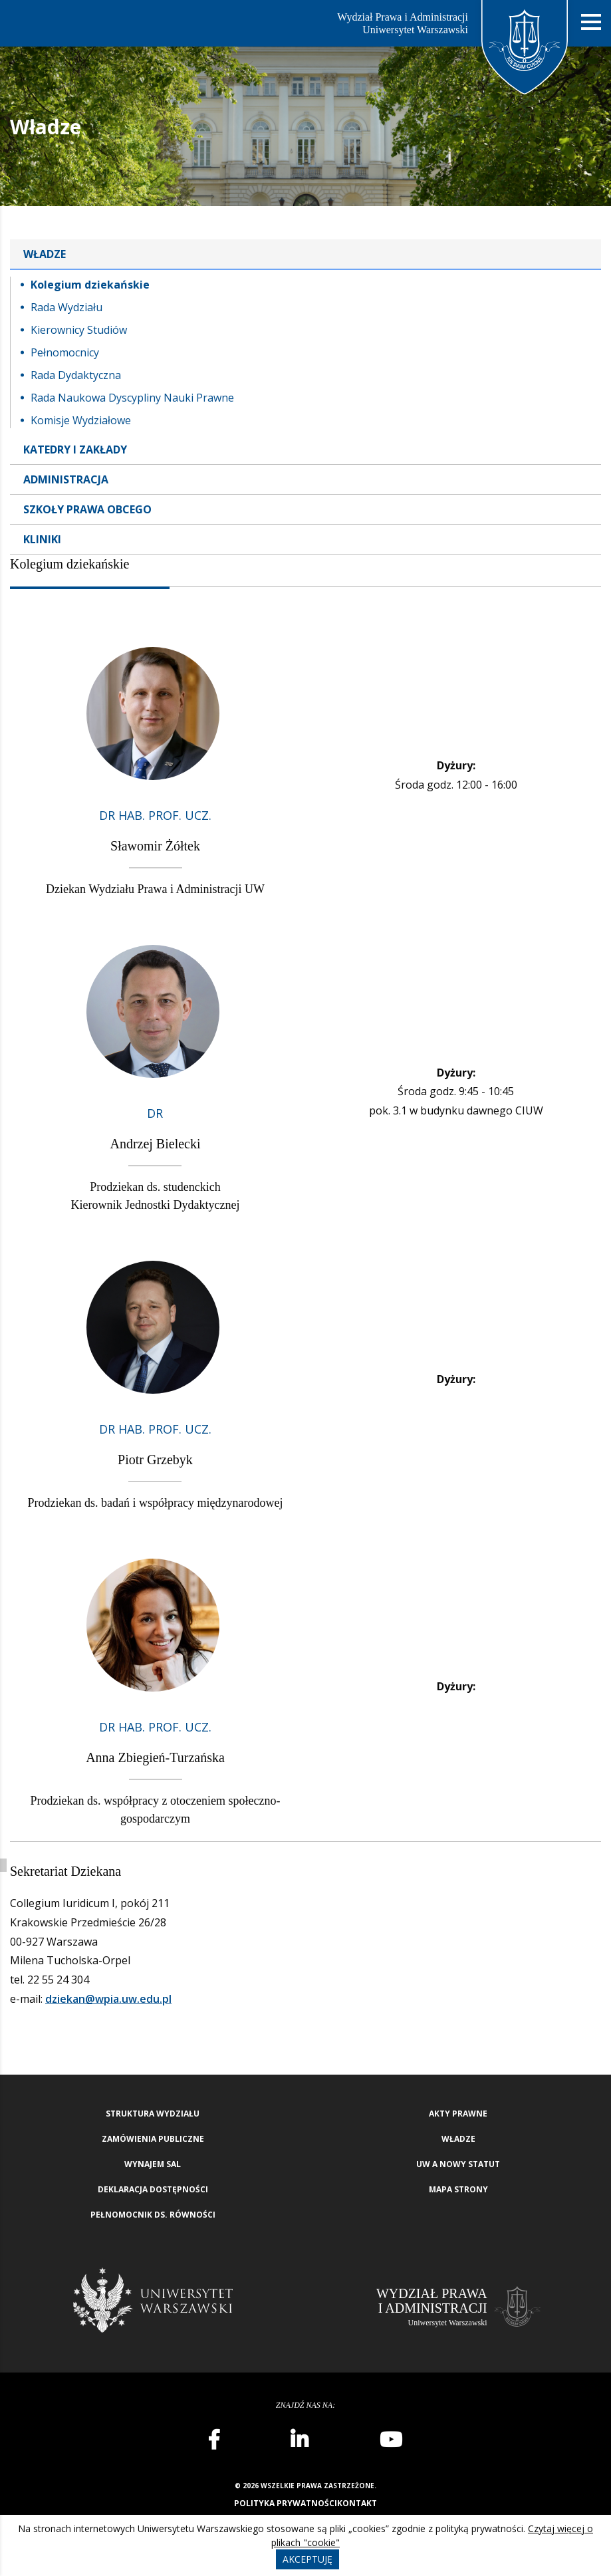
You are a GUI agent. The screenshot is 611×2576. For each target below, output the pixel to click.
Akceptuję (307, 2559)
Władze (44, 254)
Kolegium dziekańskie (90, 284)
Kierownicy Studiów (79, 329)
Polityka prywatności (285, 2503)
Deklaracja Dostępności (153, 2189)
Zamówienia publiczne (153, 2138)
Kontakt (357, 2503)
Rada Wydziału (66, 307)
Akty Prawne (458, 2113)
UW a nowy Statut (458, 2164)
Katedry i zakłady (75, 449)
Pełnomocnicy (65, 352)
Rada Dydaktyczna (76, 375)
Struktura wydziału (152, 2113)
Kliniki (42, 539)
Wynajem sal (152, 2164)
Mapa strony (458, 2189)
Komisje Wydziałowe (81, 420)
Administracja (65, 479)
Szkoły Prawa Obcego (87, 509)
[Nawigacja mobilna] (591, 22)
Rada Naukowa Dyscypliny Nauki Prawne (132, 397)
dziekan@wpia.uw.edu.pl (108, 1999)
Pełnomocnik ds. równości (152, 2214)
